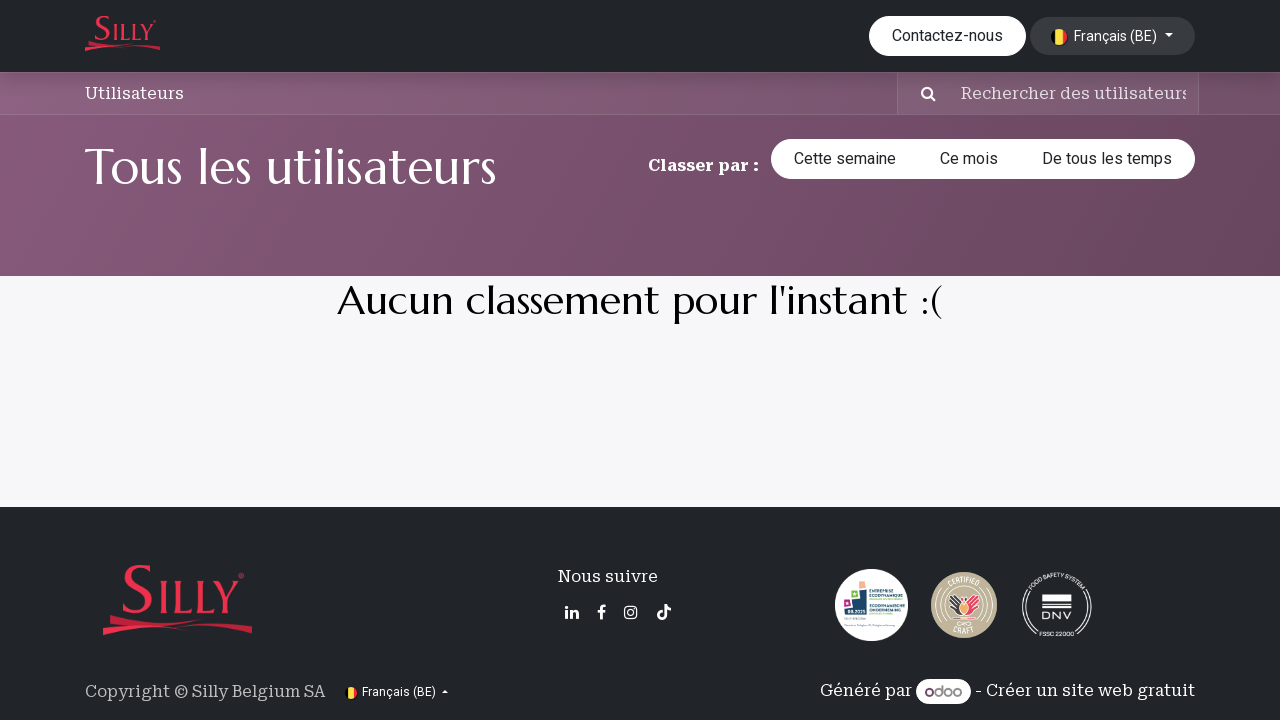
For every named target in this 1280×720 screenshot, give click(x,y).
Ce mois (969, 158)
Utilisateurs (134, 93)
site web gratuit (1128, 691)
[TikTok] (664, 612)
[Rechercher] (919, 93)
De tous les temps (1107, 158)
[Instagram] (631, 612)
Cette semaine (845, 158)
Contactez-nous (947, 35)
